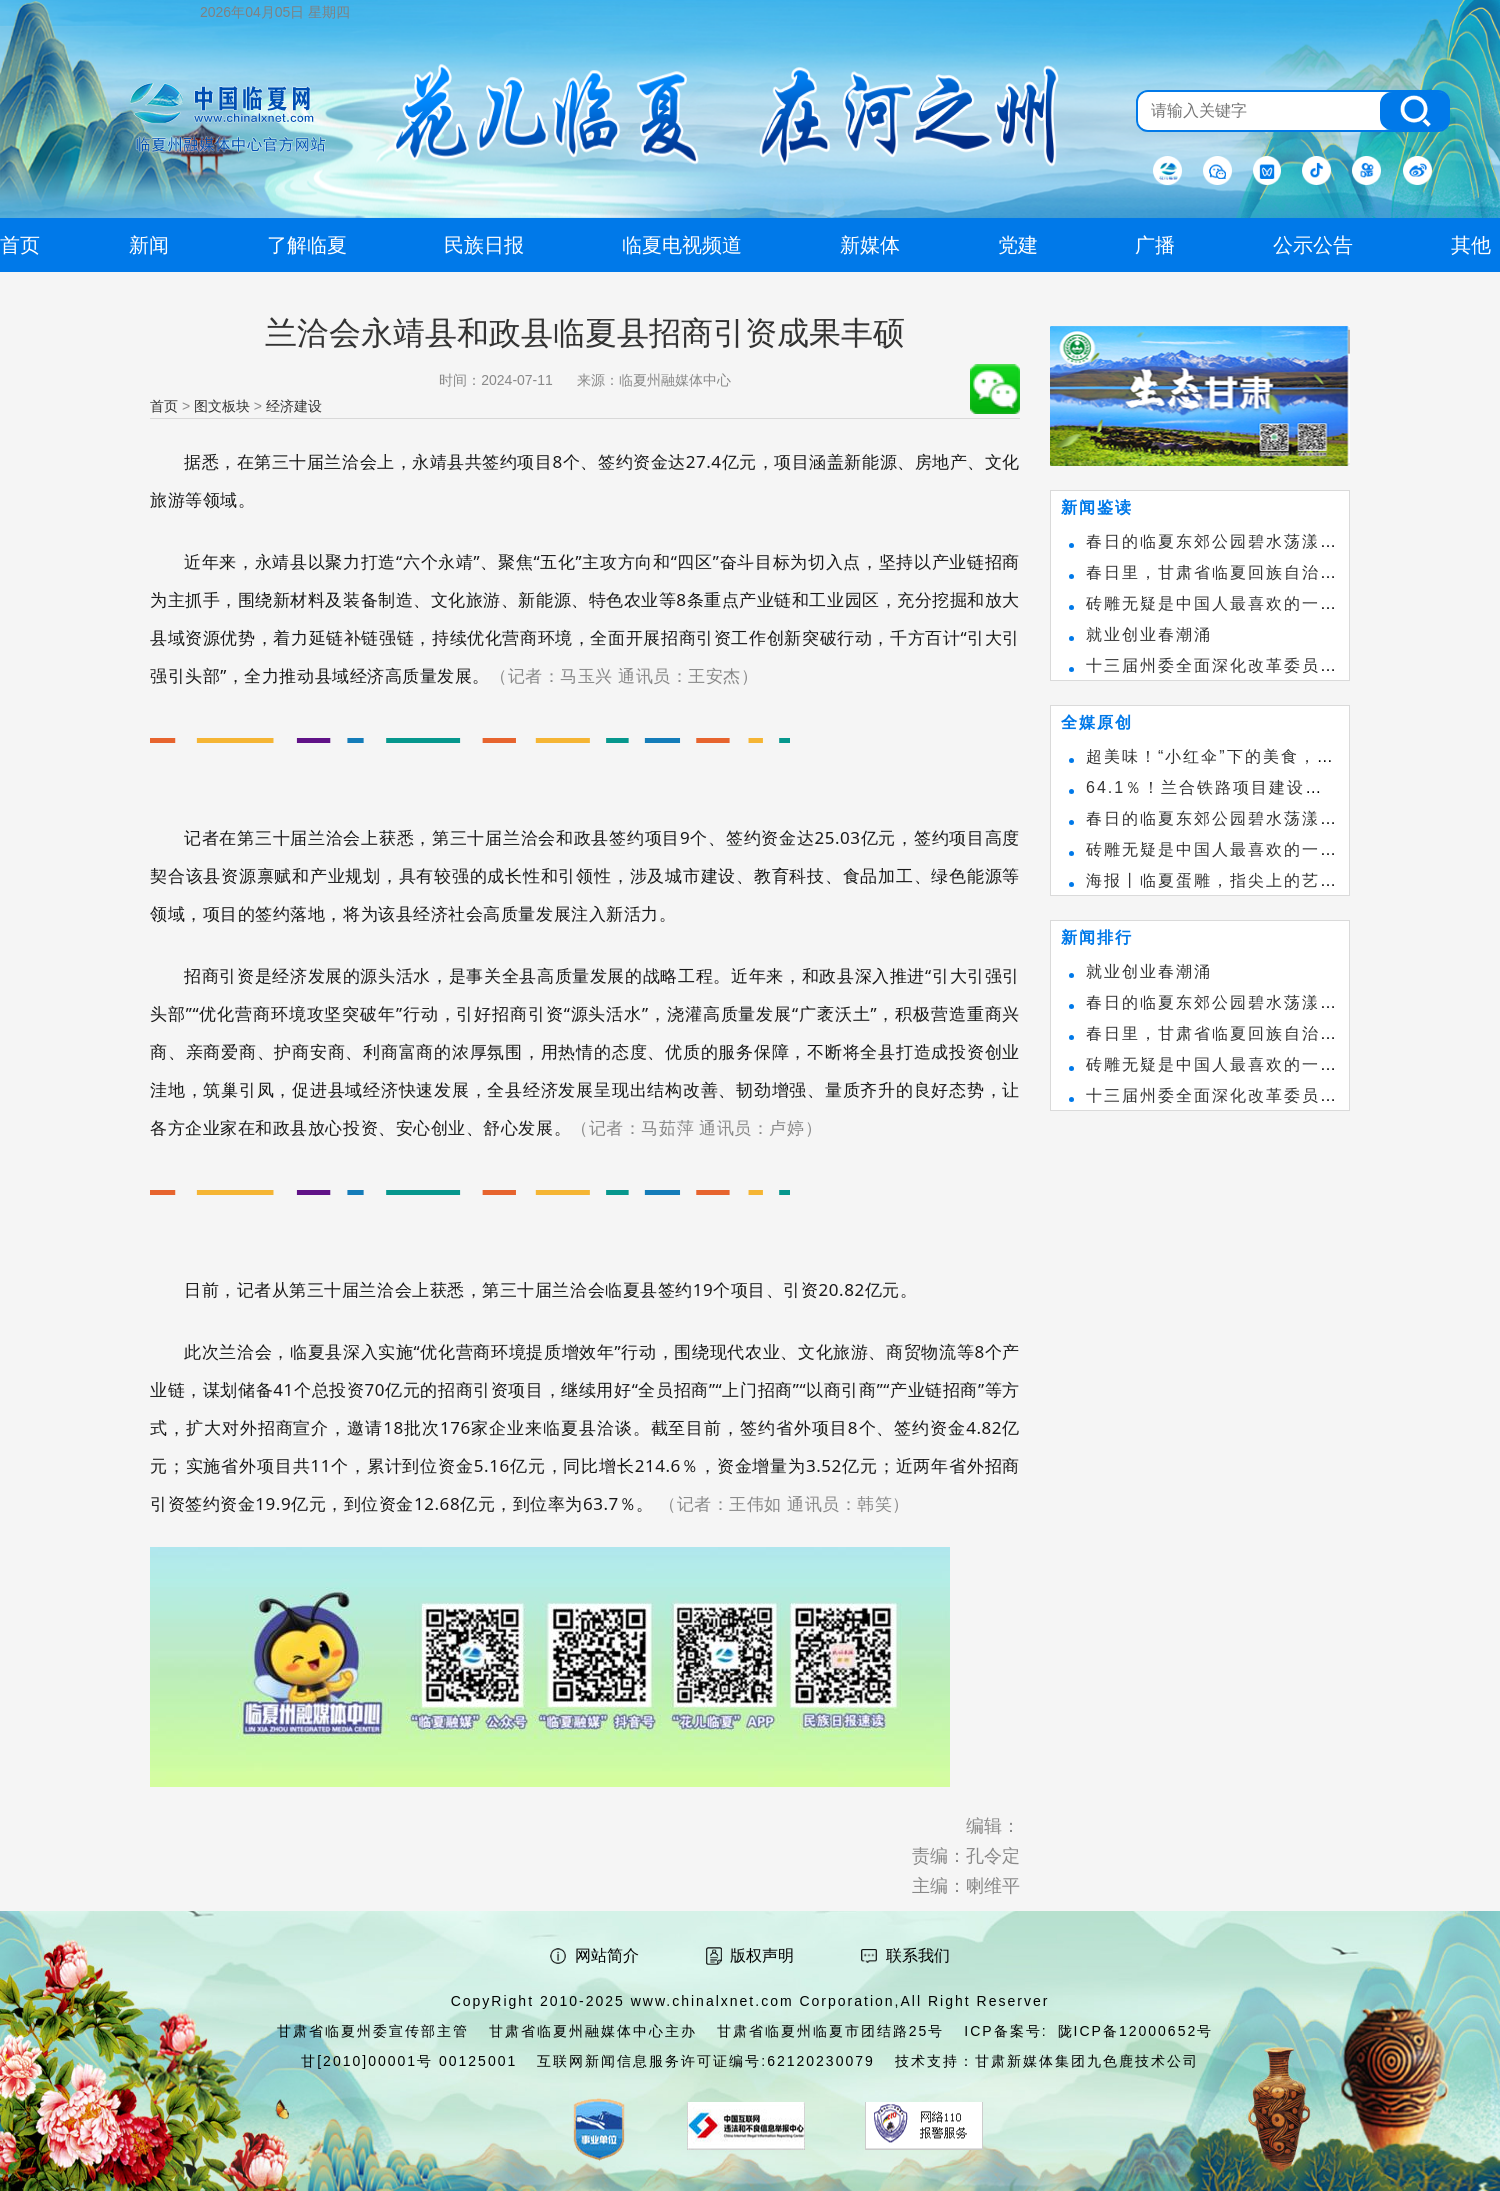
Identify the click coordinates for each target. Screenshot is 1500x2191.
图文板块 (222, 406)
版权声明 (762, 1955)
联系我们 (918, 1955)
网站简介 (607, 1955)
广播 (1155, 245)
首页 (164, 406)
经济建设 (294, 406)
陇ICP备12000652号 (1136, 2031)
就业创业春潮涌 (1149, 634)
